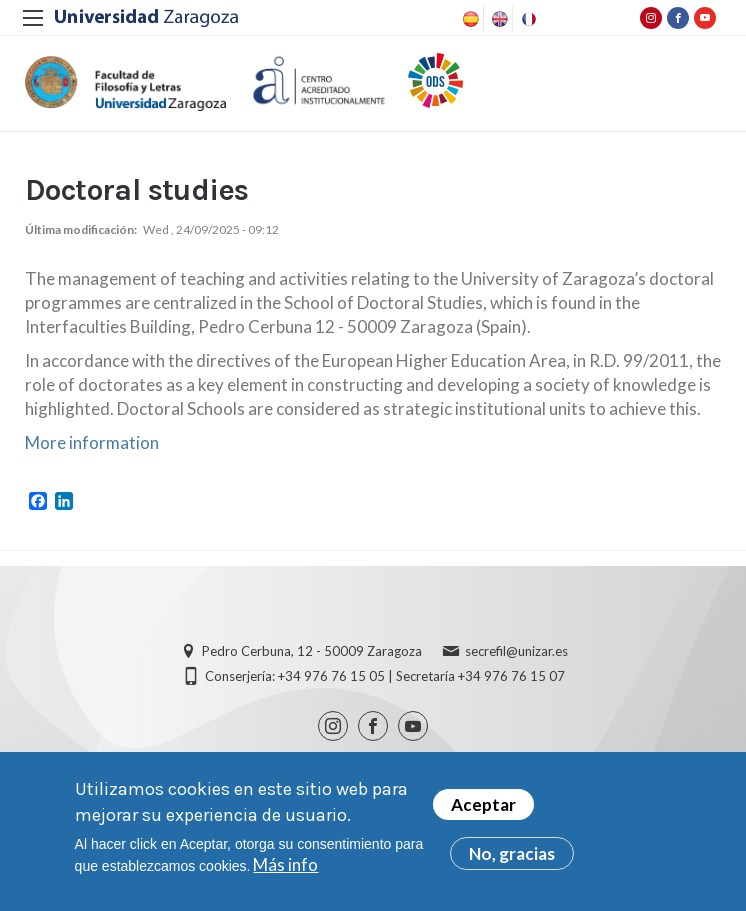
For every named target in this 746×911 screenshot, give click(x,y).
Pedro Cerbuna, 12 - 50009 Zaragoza (312, 651)
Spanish (469, 19)
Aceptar (483, 805)
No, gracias (512, 854)
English (498, 19)
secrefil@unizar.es (516, 651)
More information (92, 442)
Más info (285, 865)
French (527, 19)
